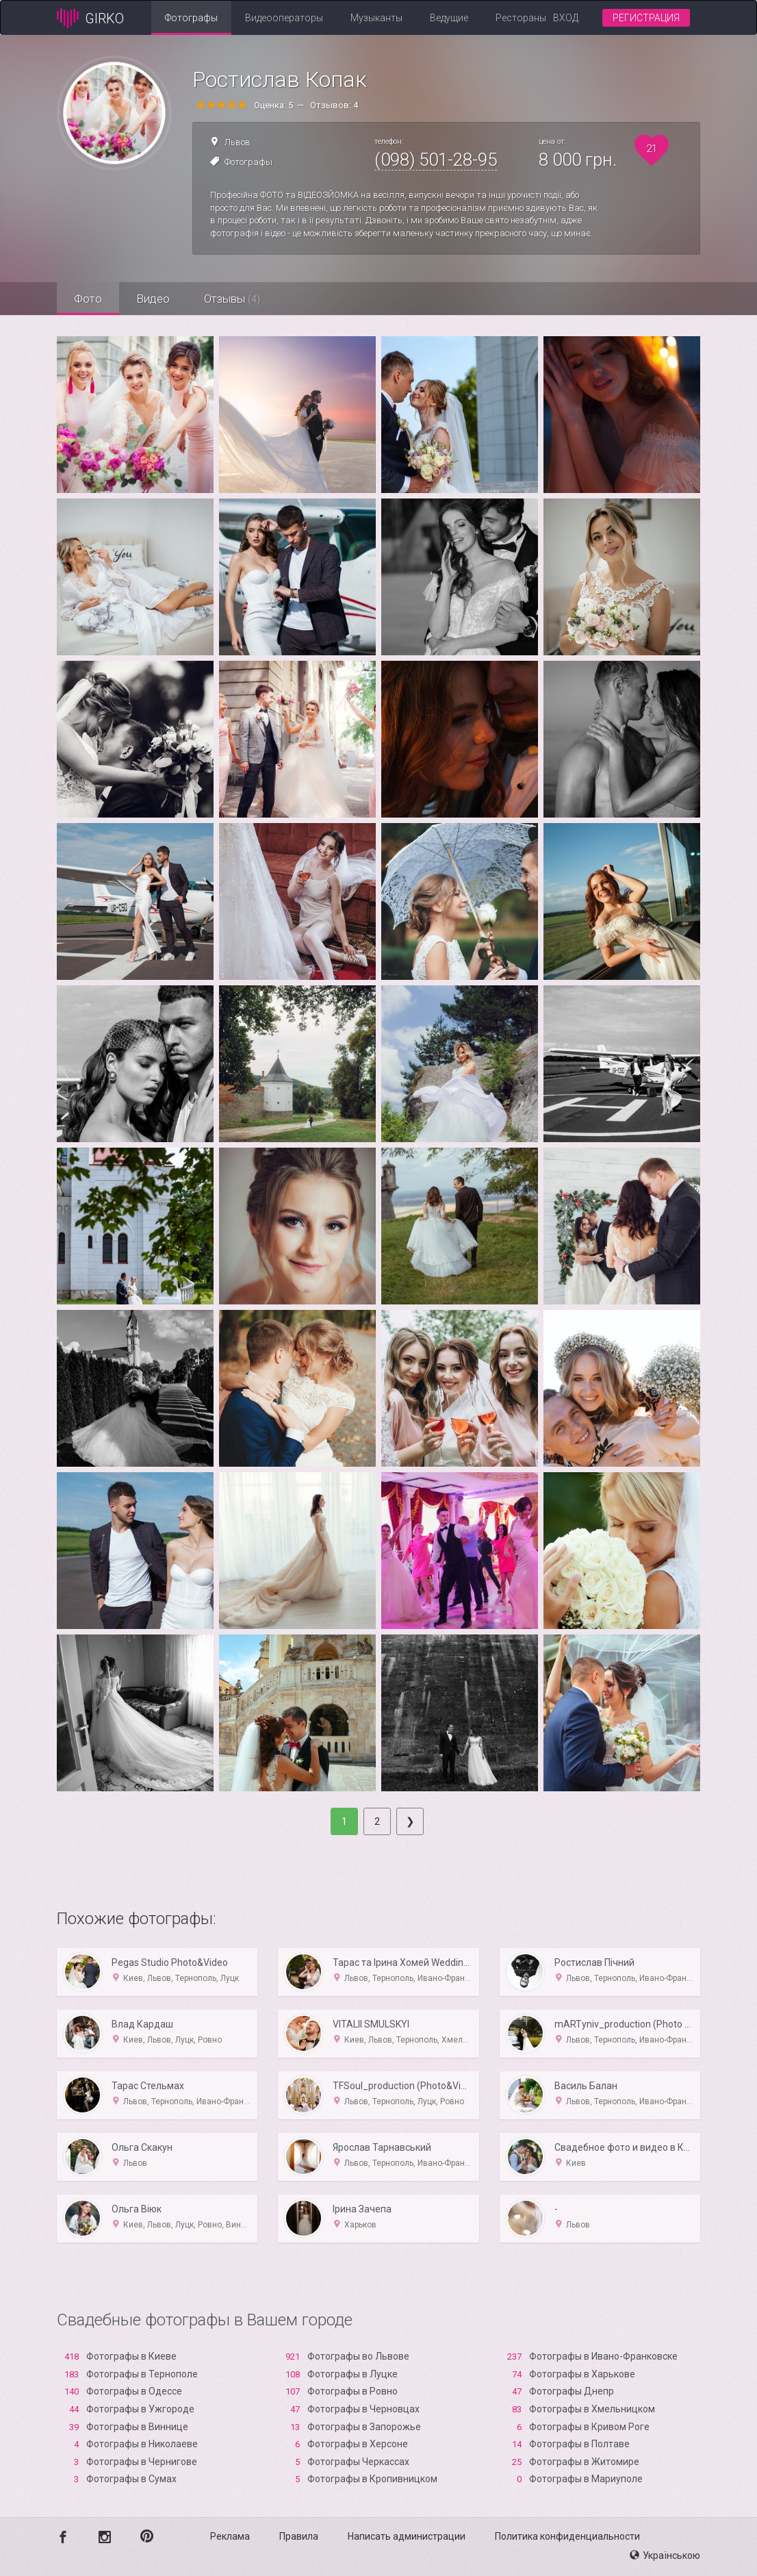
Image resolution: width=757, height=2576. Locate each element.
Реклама (230, 2536)
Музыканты (376, 17)
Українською (665, 2555)
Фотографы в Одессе (134, 2391)
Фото (88, 298)
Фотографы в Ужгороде (140, 2408)
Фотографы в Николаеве (142, 2443)
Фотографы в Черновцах (363, 2408)
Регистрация (646, 17)
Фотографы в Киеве (131, 2356)
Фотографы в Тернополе (142, 2374)
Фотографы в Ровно (352, 2391)
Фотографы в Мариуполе (586, 2478)
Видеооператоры (284, 17)
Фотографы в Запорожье (364, 2426)
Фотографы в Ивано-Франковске (603, 2356)
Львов (237, 142)
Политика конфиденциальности (567, 2536)
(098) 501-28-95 (435, 159)
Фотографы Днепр (571, 2391)
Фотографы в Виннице (137, 2426)
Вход (565, 17)
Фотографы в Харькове (582, 2374)
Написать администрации (406, 2536)
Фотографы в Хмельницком (592, 2408)
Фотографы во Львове (358, 2356)
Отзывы (232, 298)
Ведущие (449, 17)
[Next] (410, 1821)
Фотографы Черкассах (358, 2461)
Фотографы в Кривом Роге (589, 2426)
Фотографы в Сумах (131, 2478)
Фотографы (191, 17)
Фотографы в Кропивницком (372, 2478)
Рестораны (521, 17)
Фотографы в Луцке (352, 2374)
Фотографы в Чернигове (141, 2461)
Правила (298, 2536)
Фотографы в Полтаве (579, 2443)
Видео (153, 298)
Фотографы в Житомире (584, 2461)
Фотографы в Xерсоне (357, 2443)
